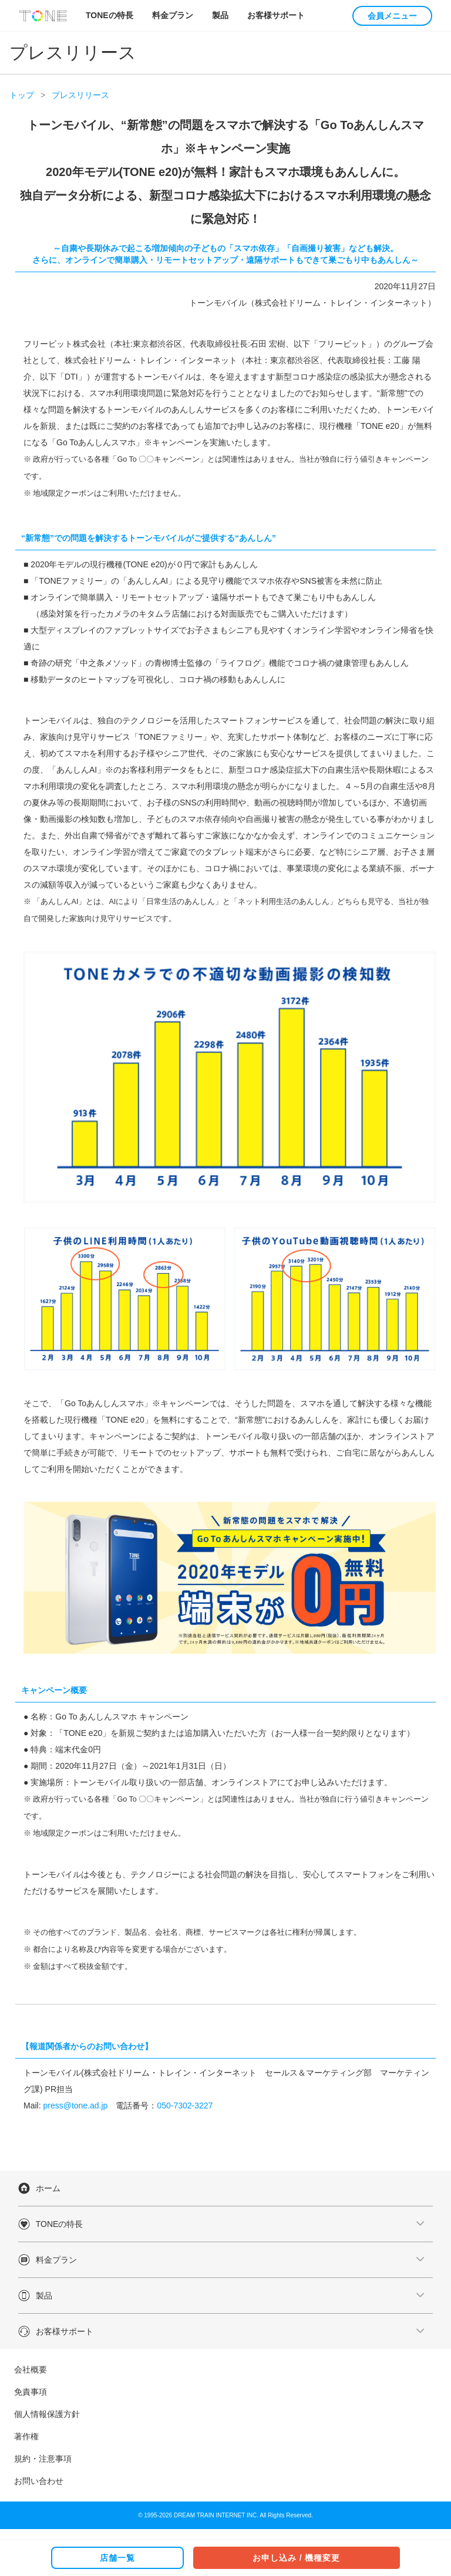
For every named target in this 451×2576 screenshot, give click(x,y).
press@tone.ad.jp (75, 2105)
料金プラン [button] (172, 15)
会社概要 (30, 2369)
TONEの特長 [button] (109, 15)
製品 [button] (220, 15)
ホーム (48, 2188)
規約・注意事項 (43, 2458)
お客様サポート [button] (276, 15)
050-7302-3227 (185, 2105)
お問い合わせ (38, 2481)
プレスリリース (80, 95)
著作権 (26, 2436)
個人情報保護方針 (47, 2414)
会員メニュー (392, 16)
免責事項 (30, 2391)
